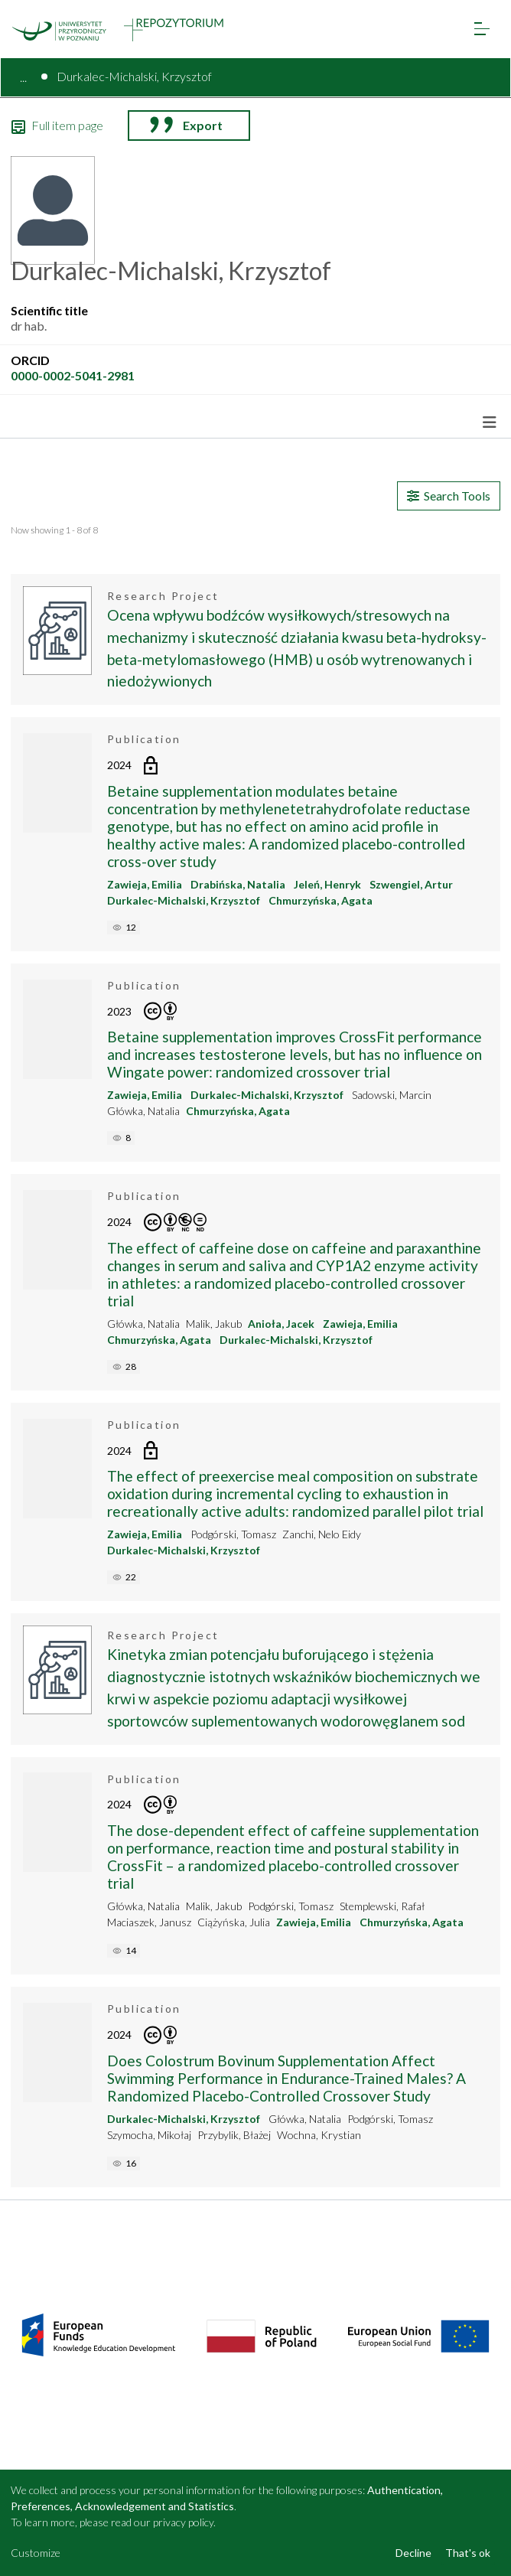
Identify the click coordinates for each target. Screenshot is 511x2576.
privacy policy (183, 2522)
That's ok (467, 2552)
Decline (413, 2552)
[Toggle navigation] (482, 29)
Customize (35, 2552)
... (23, 77)
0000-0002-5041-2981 (73, 375)
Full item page (57, 125)
